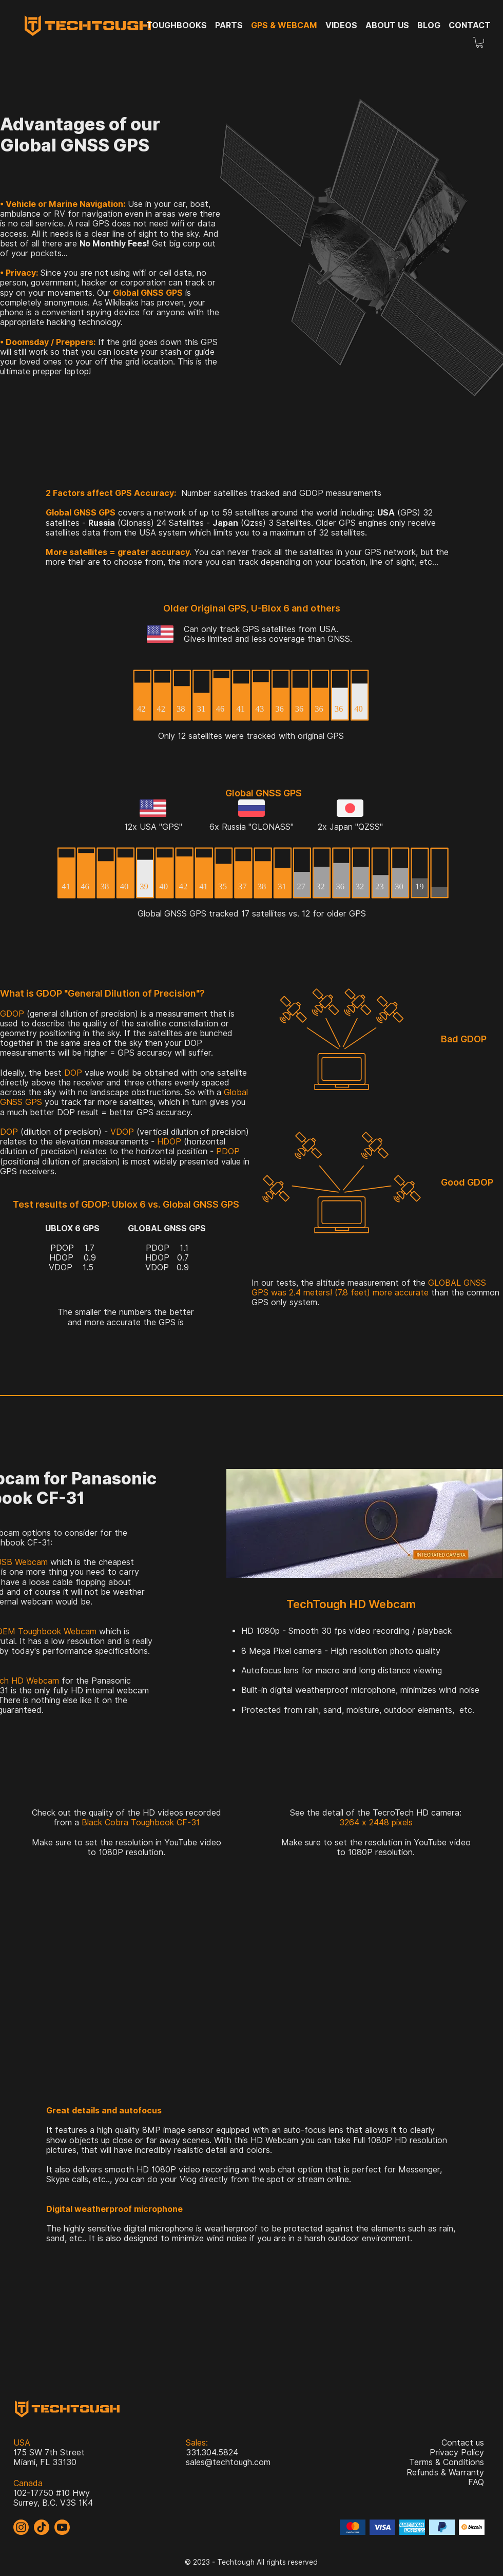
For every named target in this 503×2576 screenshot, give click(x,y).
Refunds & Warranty (445, 2472)
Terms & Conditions (446, 2462)
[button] (479, 42)
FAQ (476, 2482)
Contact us (462, 2443)
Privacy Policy (457, 2452)
